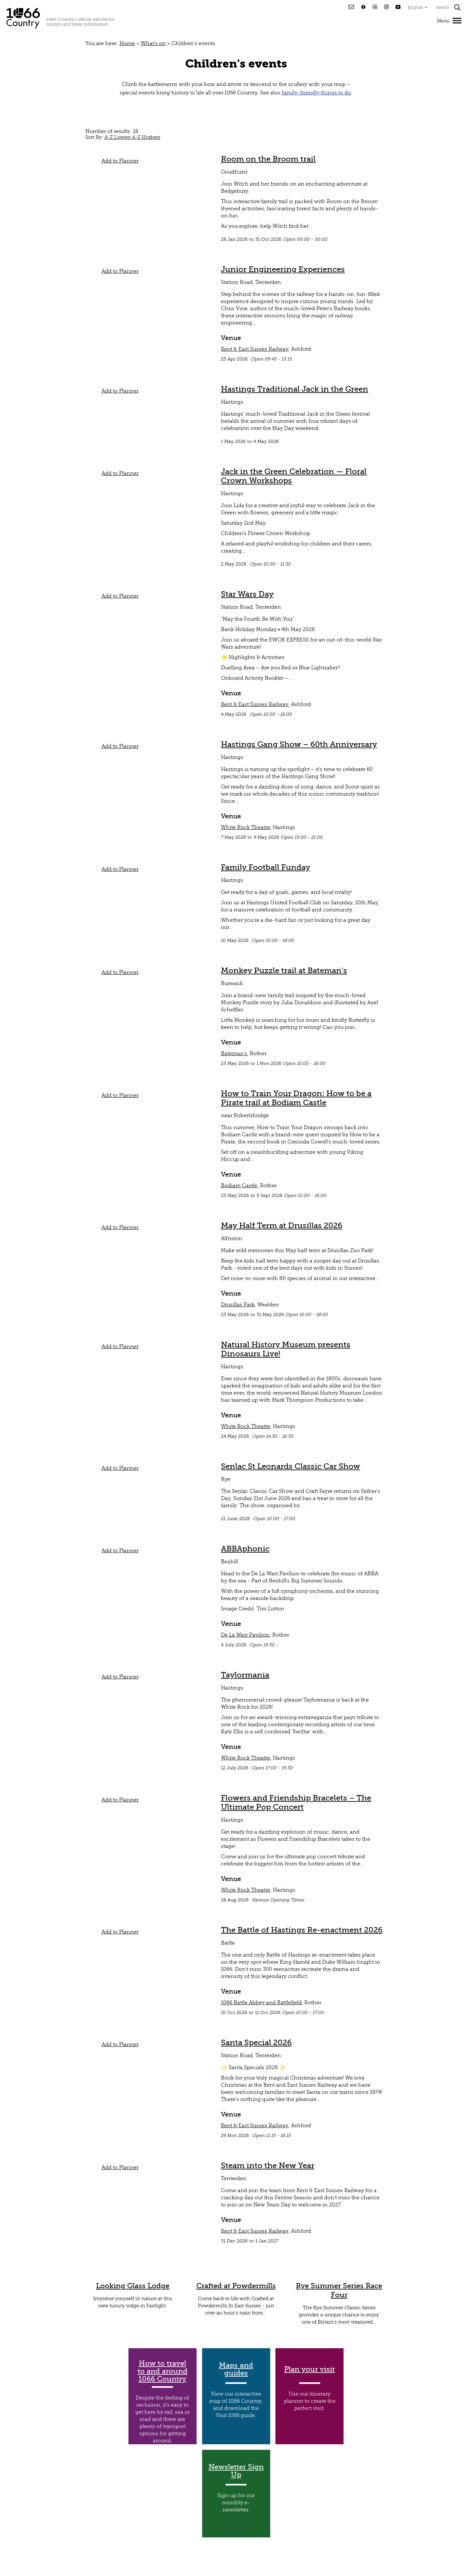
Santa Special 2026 (256, 2042)
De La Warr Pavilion (245, 1635)
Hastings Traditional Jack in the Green (294, 389)
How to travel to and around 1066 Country (163, 2371)
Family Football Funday (265, 867)
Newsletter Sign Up (236, 2471)
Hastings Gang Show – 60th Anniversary (299, 744)
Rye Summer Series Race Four (339, 2290)
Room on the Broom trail (268, 159)
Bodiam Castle (239, 1186)
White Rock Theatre (245, 827)
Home (127, 43)
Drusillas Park (238, 1305)
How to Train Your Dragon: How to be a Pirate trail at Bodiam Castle (296, 1098)
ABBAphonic (245, 1548)
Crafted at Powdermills (236, 2286)
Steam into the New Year (267, 2165)
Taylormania (245, 1674)
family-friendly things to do (316, 93)
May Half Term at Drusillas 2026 (281, 1225)
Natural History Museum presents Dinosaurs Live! (285, 1349)
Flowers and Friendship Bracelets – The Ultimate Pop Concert (296, 1802)
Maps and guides (236, 2369)
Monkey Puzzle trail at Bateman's (284, 970)
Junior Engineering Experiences (283, 269)
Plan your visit (309, 2369)
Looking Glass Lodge (132, 2286)
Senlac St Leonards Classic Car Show (290, 1466)
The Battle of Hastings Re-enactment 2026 (301, 1930)
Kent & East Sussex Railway (254, 349)
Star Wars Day (247, 594)
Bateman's (234, 1053)
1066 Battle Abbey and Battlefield (261, 2003)
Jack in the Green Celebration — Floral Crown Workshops (294, 476)
